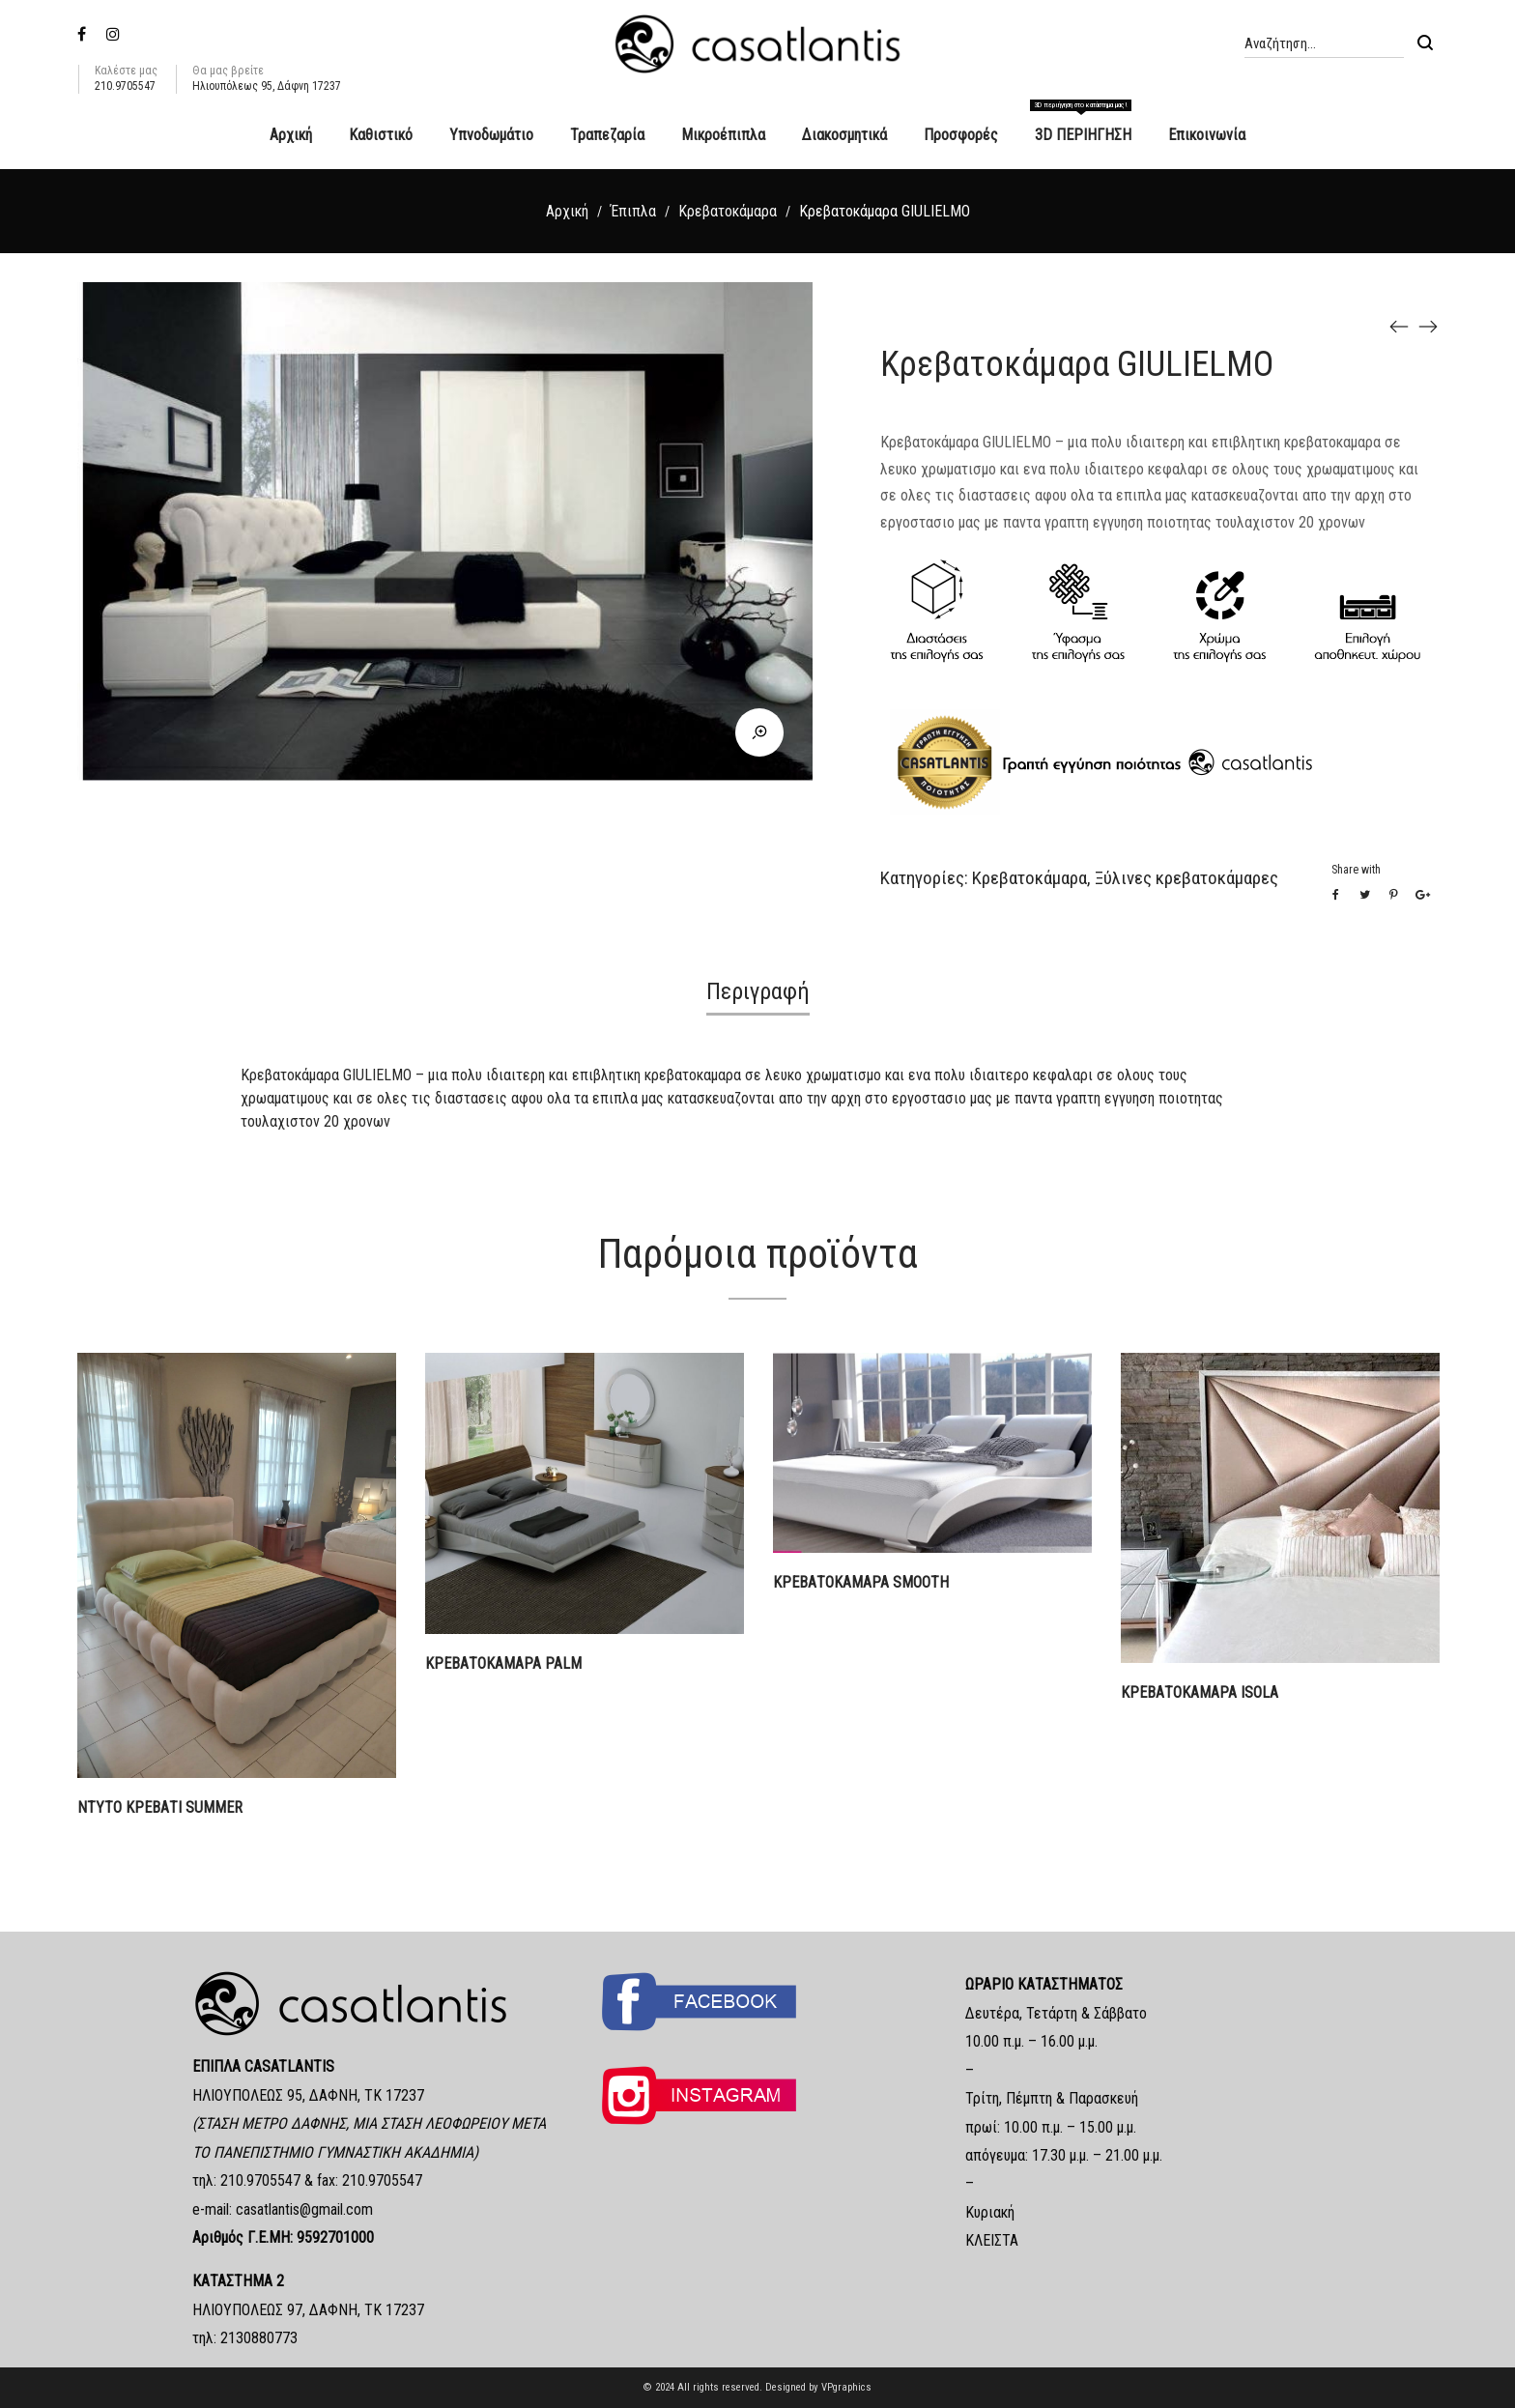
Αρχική (567, 211)
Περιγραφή (758, 991)
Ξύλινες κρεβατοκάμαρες (1186, 878)
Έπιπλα (633, 211)
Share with (1356, 869)
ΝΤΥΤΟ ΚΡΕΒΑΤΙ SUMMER (160, 1807)
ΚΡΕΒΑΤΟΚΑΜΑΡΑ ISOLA (1199, 1692)
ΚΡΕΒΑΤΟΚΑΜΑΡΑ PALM (503, 1663)
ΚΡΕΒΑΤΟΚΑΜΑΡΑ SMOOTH (861, 1582)
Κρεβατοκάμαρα (727, 211)
